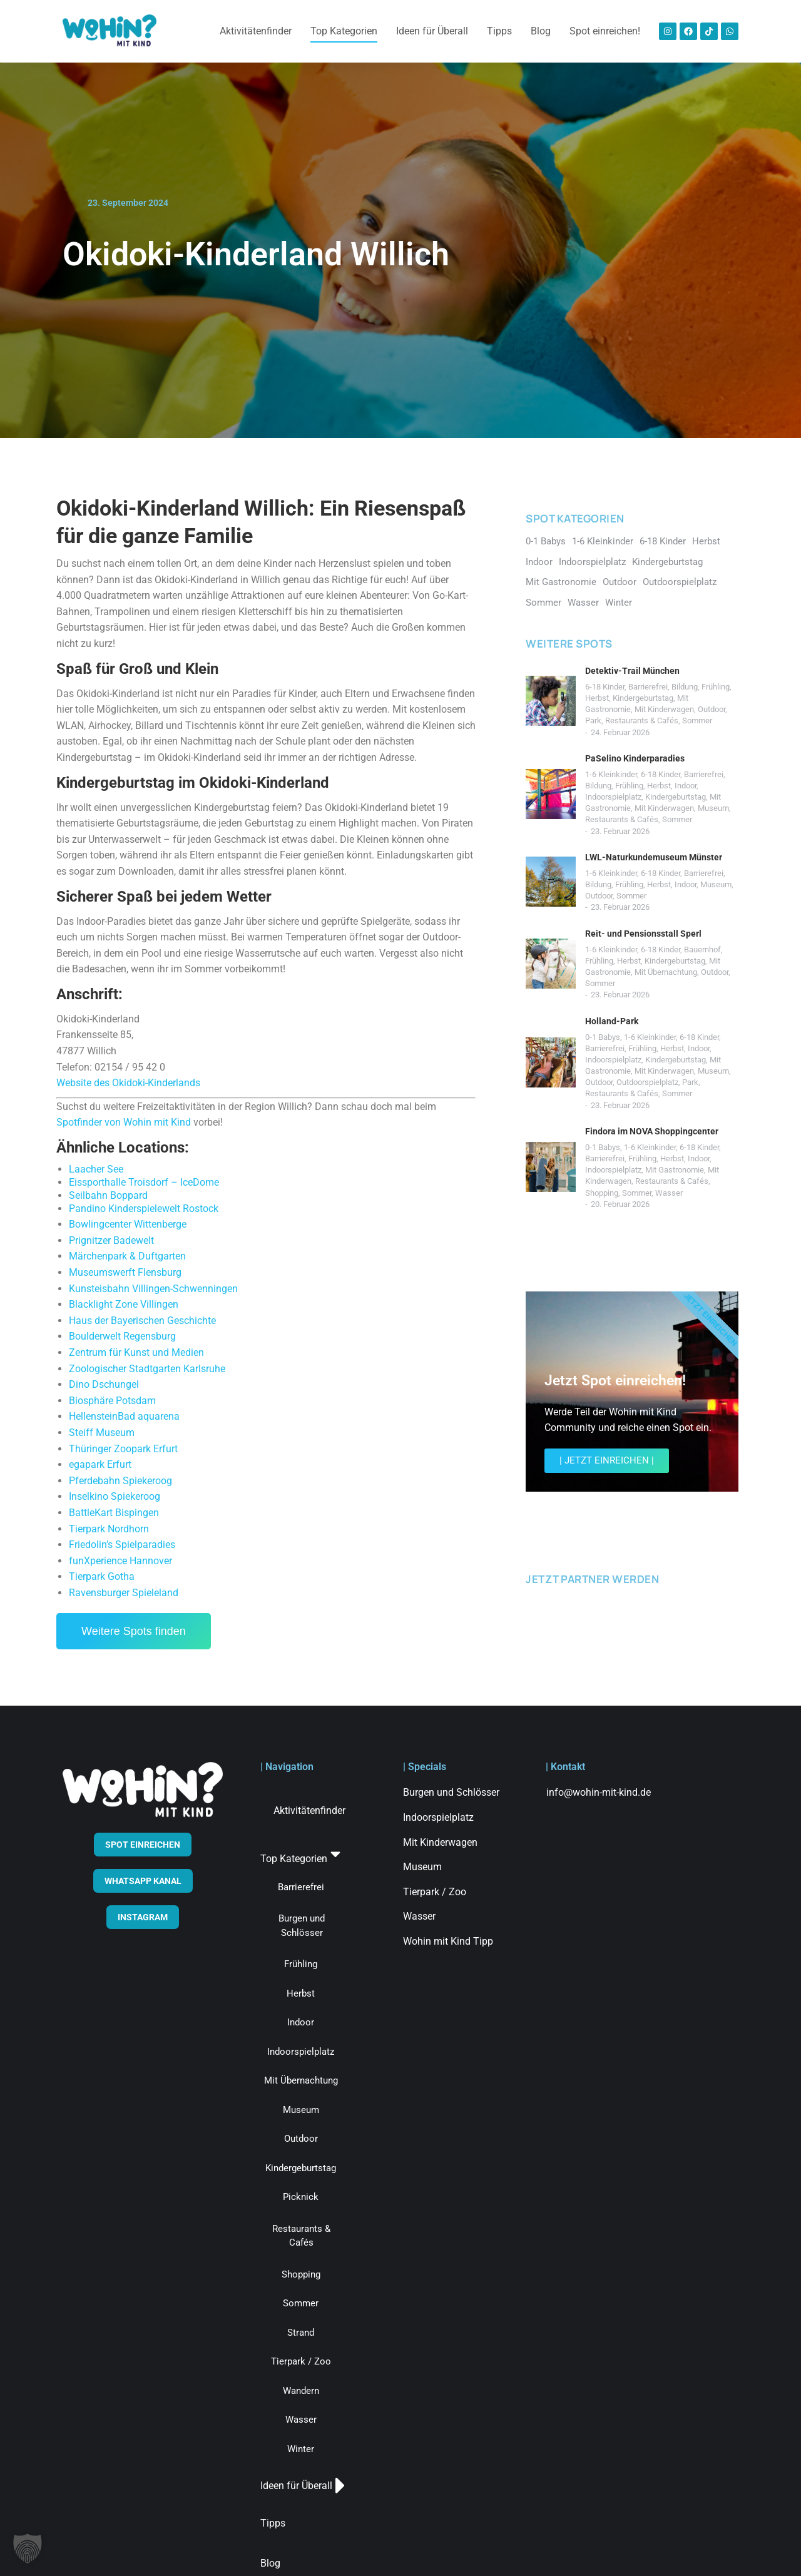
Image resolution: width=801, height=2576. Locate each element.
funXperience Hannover (120, 1561)
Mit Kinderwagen (664, 709)
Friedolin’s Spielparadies (122, 1544)
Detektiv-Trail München (632, 671)
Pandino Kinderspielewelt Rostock (143, 1208)
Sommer (697, 720)
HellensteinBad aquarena (124, 1416)
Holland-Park (611, 1021)
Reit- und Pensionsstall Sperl (643, 934)
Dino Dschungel (104, 1384)
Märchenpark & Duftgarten (127, 1256)
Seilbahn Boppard (108, 1195)
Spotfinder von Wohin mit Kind (123, 1122)
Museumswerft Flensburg (125, 1272)
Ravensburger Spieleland (123, 1593)
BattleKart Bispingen (114, 1513)
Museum (713, 808)
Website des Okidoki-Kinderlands (128, 1083)
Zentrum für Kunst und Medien (136, 1352)
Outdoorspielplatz (647, 1082)
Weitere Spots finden (133, 1631)
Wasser (669, 1193)
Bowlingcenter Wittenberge (127, 1224)
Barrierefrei (648, 686)
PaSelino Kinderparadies (635, 758)
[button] (27, 2548)
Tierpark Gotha (102, 1576)
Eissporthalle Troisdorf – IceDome (144, 1182)
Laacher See (96, 1169)
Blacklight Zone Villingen (123, 1304)
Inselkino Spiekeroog (114, 1496)
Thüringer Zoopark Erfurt (123, 1449)
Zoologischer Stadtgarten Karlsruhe (147, 1369)
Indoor (685, 785)
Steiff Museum (102, 1432)
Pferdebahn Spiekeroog (120, 1481)
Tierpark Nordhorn (109, 1529)
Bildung (684, 686)
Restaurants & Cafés (641, 720)
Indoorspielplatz (613, 797)
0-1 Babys (602, 1037)
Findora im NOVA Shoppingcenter (651, 1131)
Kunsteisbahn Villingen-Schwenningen (153, 1289)
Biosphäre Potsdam (112, 1401)
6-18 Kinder (605, 686)
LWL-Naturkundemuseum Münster (653, 857)
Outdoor (711, 709)
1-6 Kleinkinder (611, 774)
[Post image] (551, 701)
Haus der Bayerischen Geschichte (142, 1320)
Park (593, 720)
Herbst (597, 698)
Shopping (601, 1193)
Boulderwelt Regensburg (122, 1336)
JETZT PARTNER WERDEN (592, 1579)
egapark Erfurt (100, 1464)
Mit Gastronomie (674, 1169)
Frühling (716, 686)
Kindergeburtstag (643, 698)
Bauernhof (702, 949)
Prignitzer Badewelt (111, 1240)
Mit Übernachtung (666, 972)
